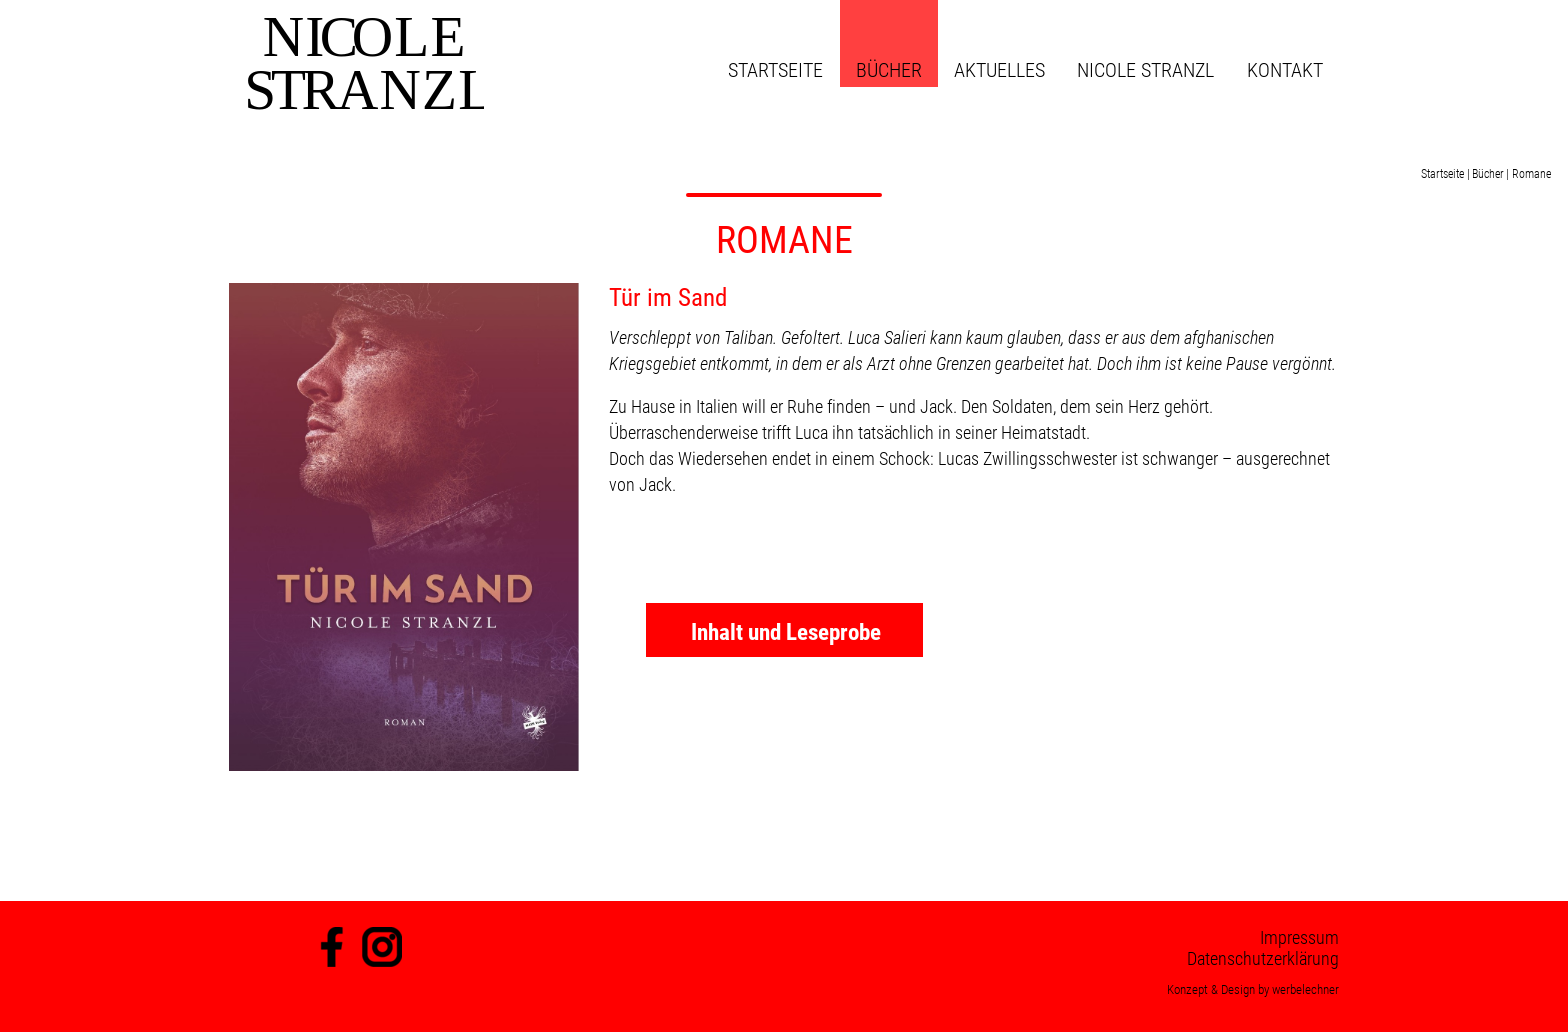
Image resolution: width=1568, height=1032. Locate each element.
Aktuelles (999, 70)
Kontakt (1285, 70)
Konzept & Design (1211, 989)
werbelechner (1305, 989)
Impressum (1299, 937)
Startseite (775, 70)
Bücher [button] (889, 70)
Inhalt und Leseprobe (786, 632)
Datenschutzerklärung (1263, 958)
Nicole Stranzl (1145, 70)
